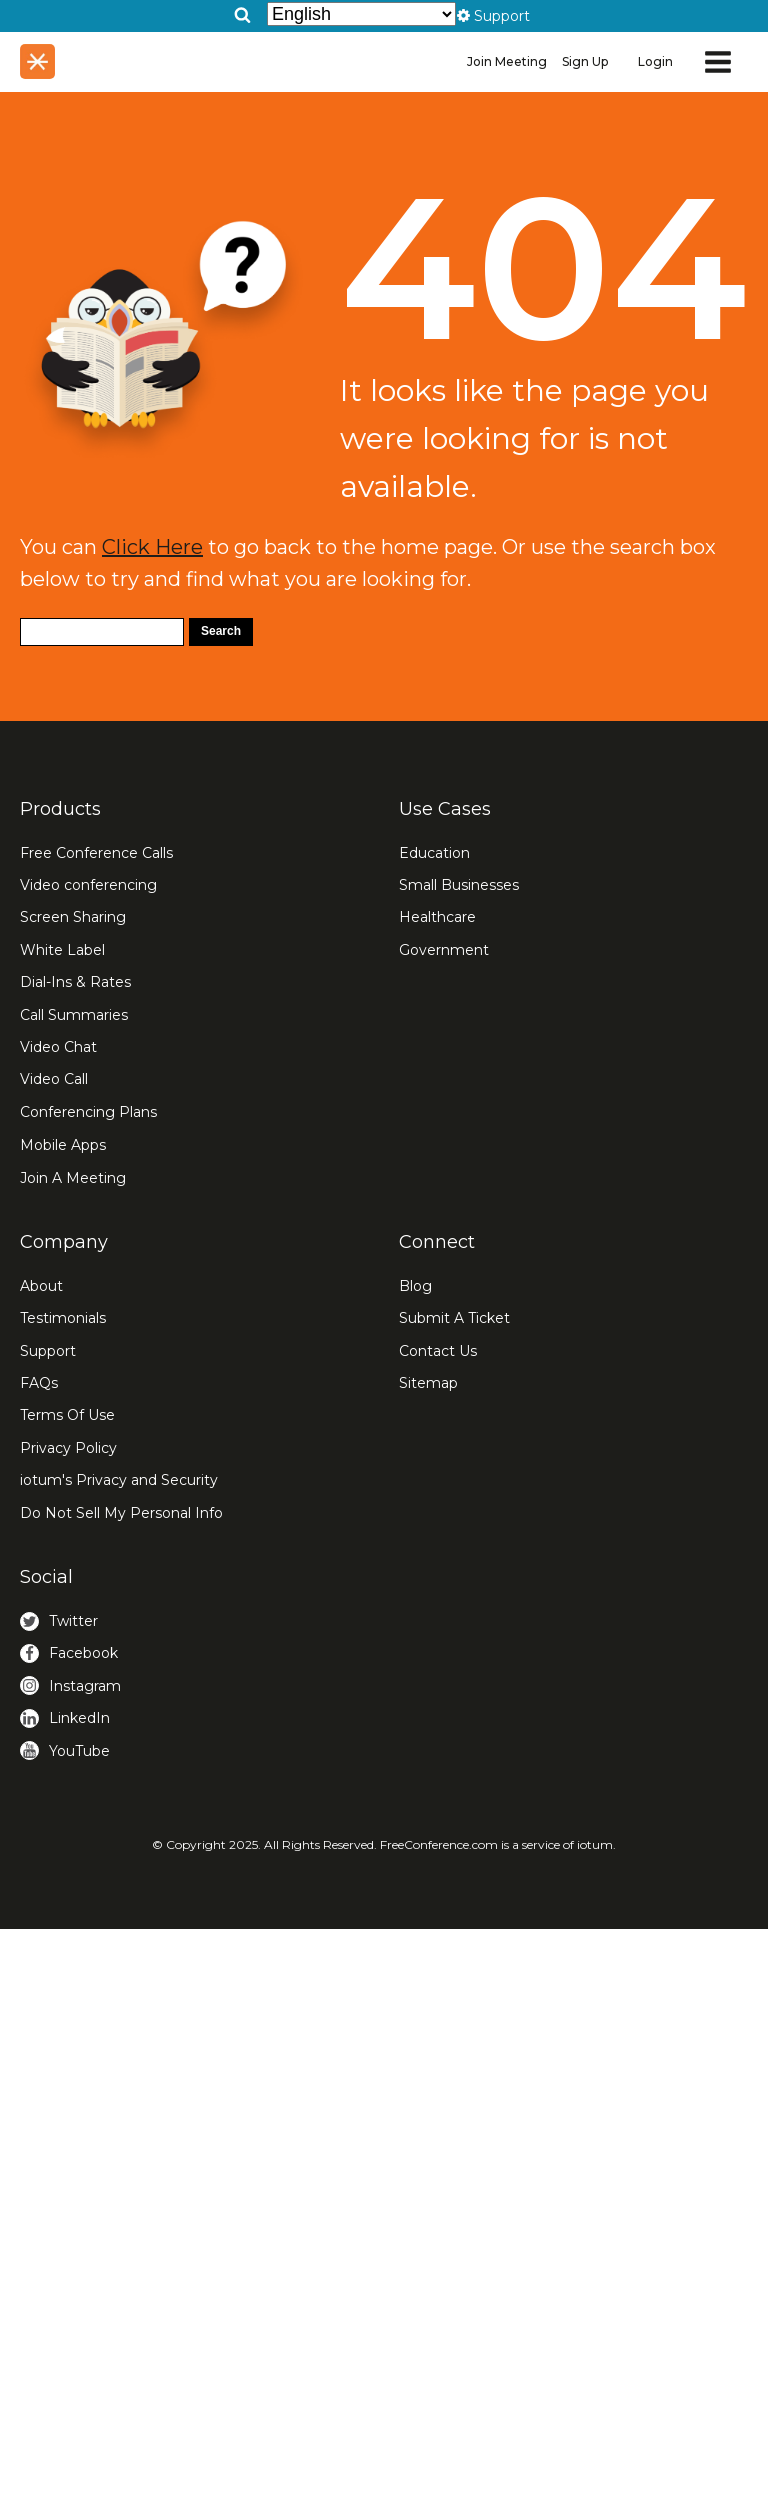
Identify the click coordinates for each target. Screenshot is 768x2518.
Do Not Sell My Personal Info (121, 1513)
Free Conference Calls (96, 853)
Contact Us (438, 1351)
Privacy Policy (68, 1448)
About (41, 1286)
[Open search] (242, 14)
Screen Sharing (73, 917)
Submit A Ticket (454, 1318)
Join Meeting (507, 61)
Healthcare (437, 917)
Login (655, 61)
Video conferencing (88, 885)
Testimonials (63, 1318)
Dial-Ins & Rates (75, 982)
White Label (62, 950)
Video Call (54, 1079)
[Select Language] (361, 14)
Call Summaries (74, 1015)
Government (444, 950)
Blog (415, 1286)
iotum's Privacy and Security (119, 1480)
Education (434, 853)
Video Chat (58, 1047)
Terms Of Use (67, 1415)
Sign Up (585, 61)
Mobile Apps (63, 1145)
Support (48, 1351)
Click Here (152, 547)
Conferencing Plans (88, 1112)
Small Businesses (459, 885)
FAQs (39, 1383)
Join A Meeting (73, 1178)
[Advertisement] (384, 2144)
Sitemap (428, 1383)
